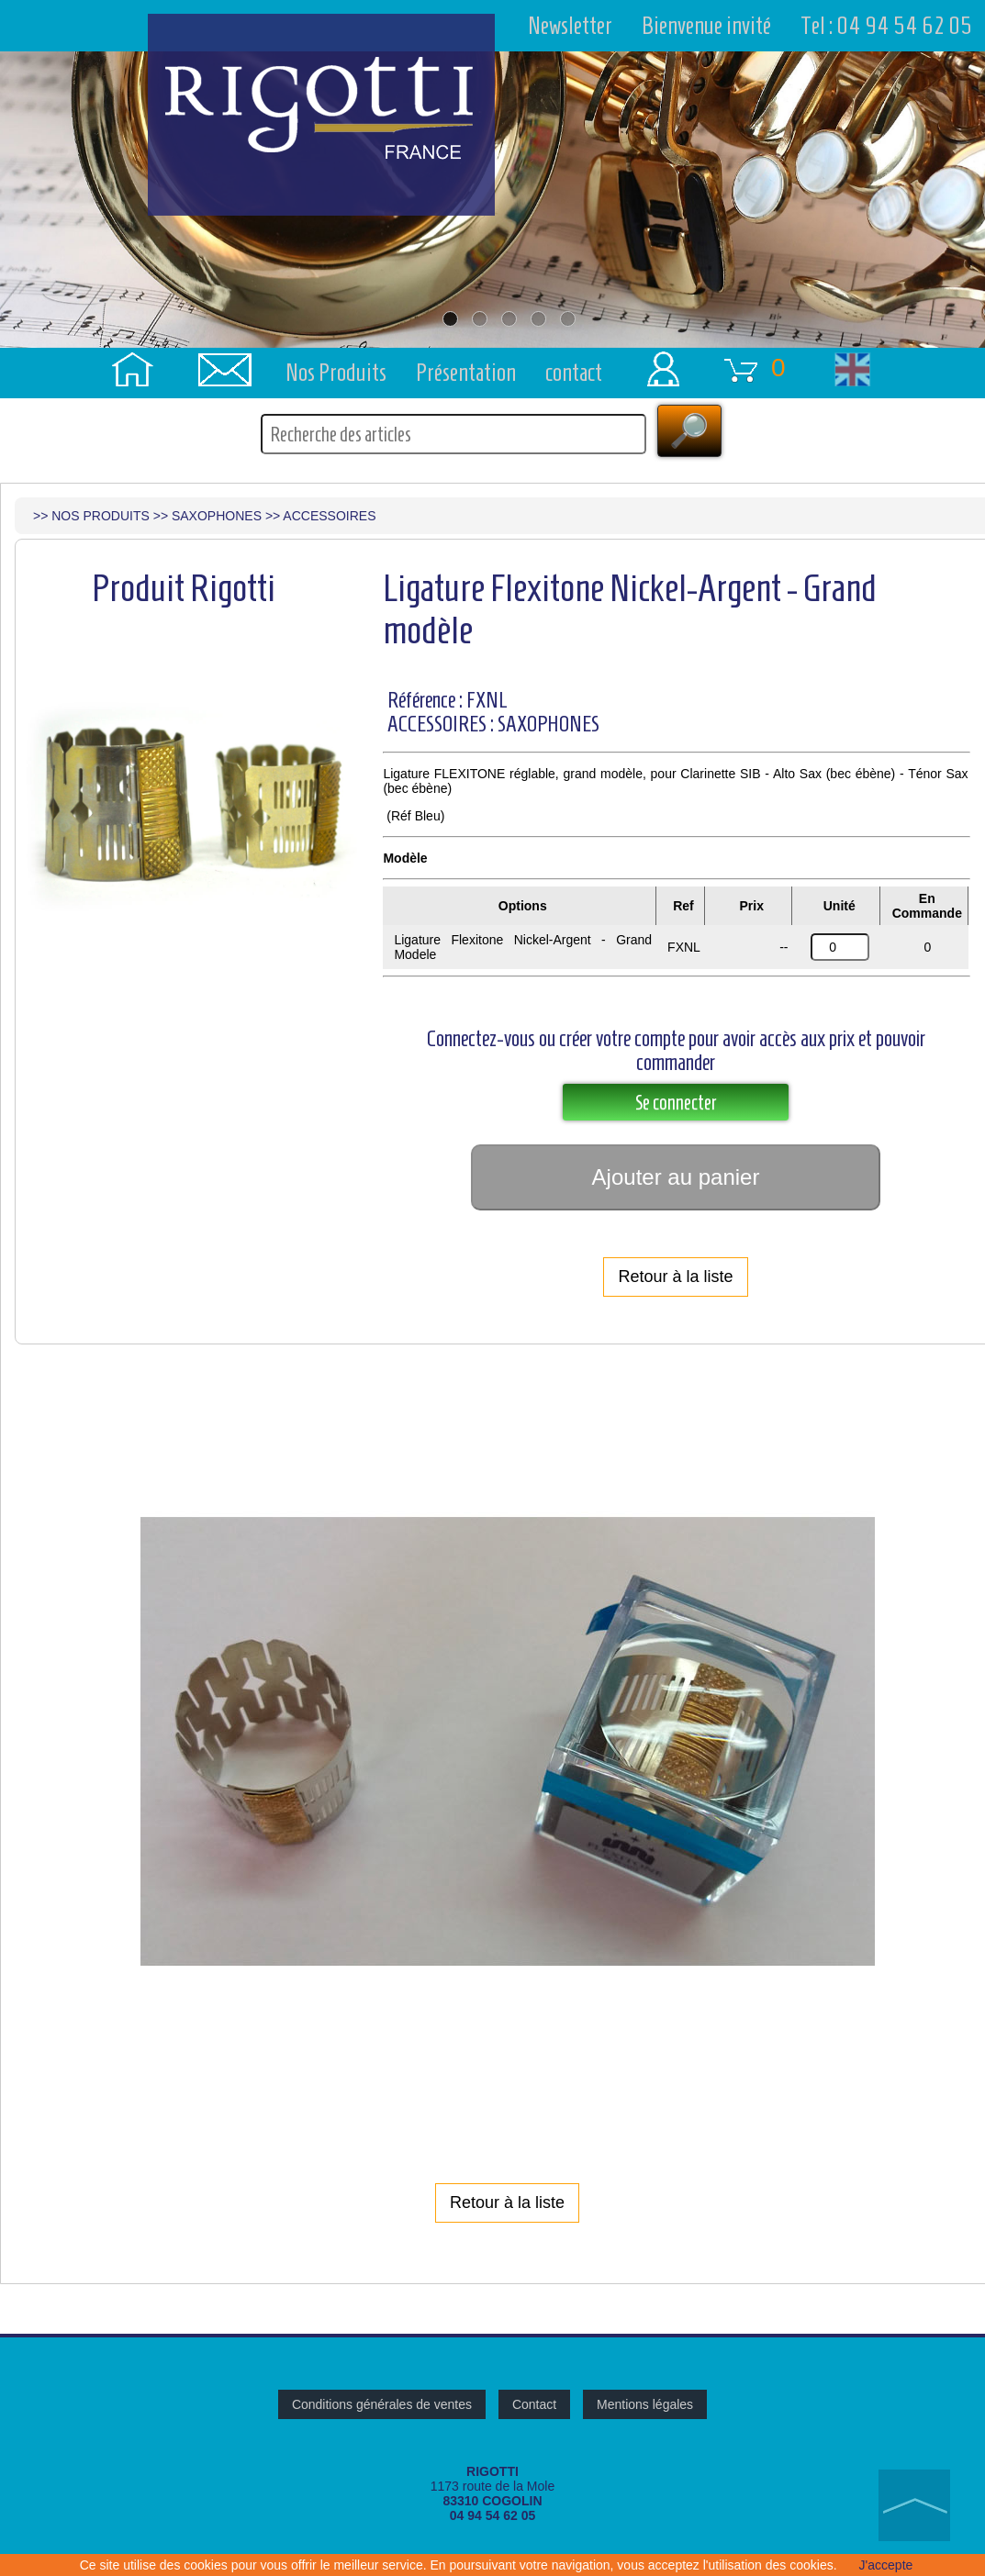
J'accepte (886, 2565)
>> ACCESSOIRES (320, 517)
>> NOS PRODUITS (91, 517)
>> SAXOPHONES (207, 517)
